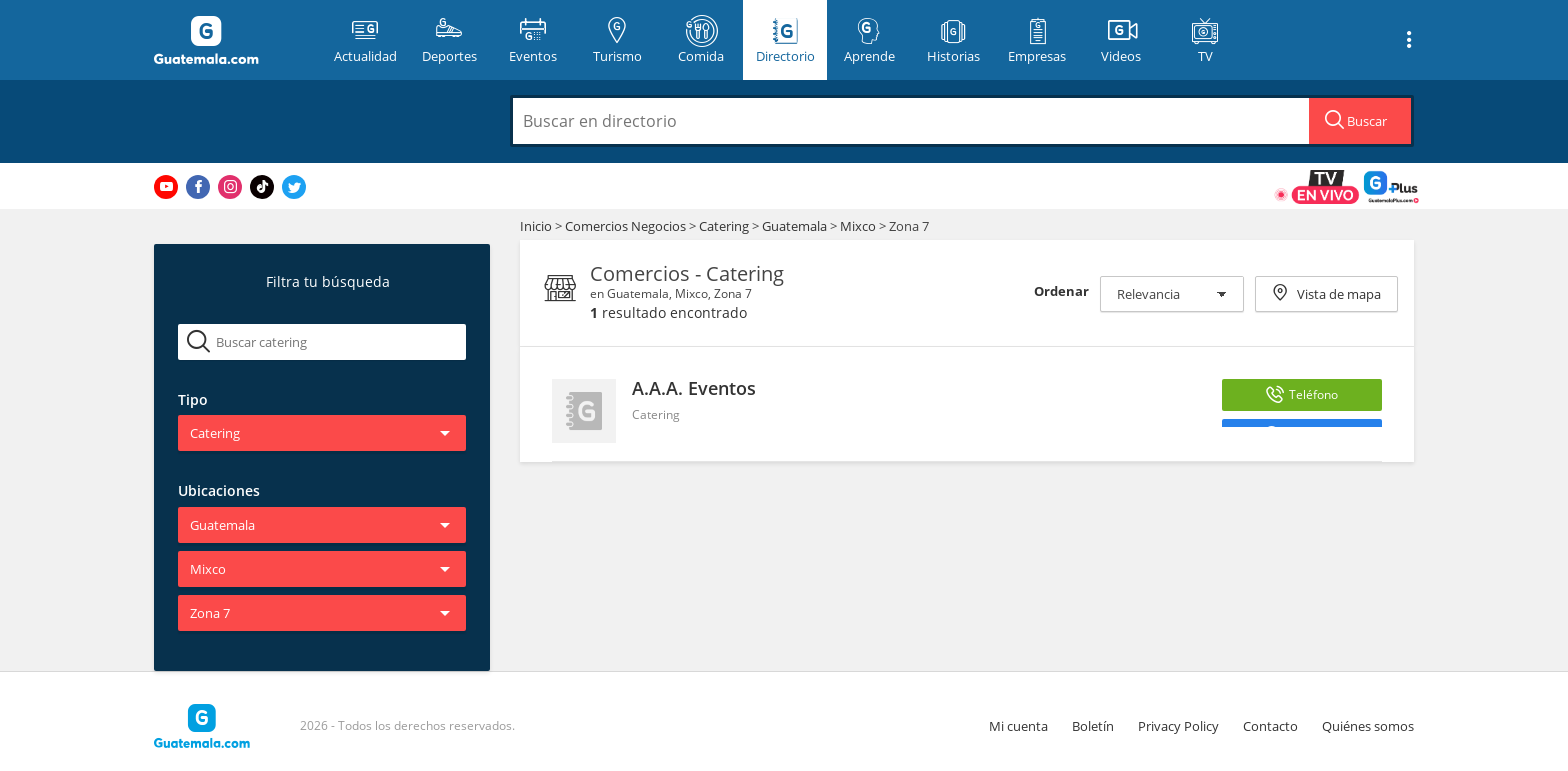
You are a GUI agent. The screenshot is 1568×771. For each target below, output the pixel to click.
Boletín (1093, 726)
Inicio (536, 226)
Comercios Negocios (627, 226)
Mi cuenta (1018, 726)
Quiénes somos (1368, 726)
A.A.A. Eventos (694, 388)
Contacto (1270, 726)
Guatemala (794, 226)
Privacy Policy (1178, 726)
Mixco (858, 226)
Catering (725, 226)
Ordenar (1061, 291)
